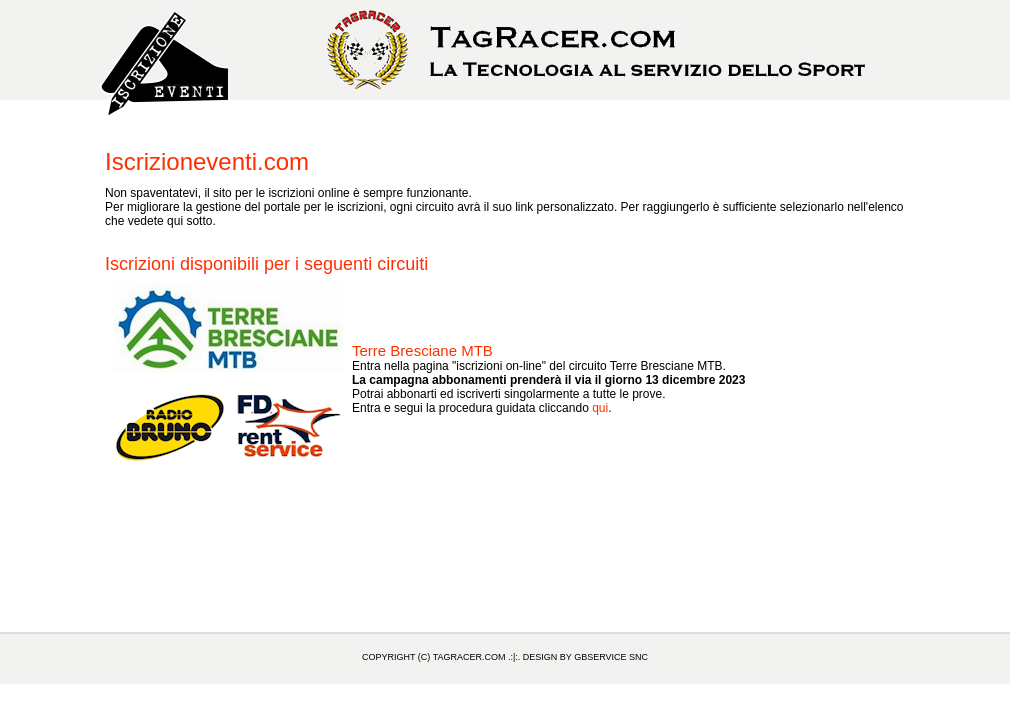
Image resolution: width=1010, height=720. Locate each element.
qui (600, 408)
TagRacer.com (469, 657)
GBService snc (611, 657)
